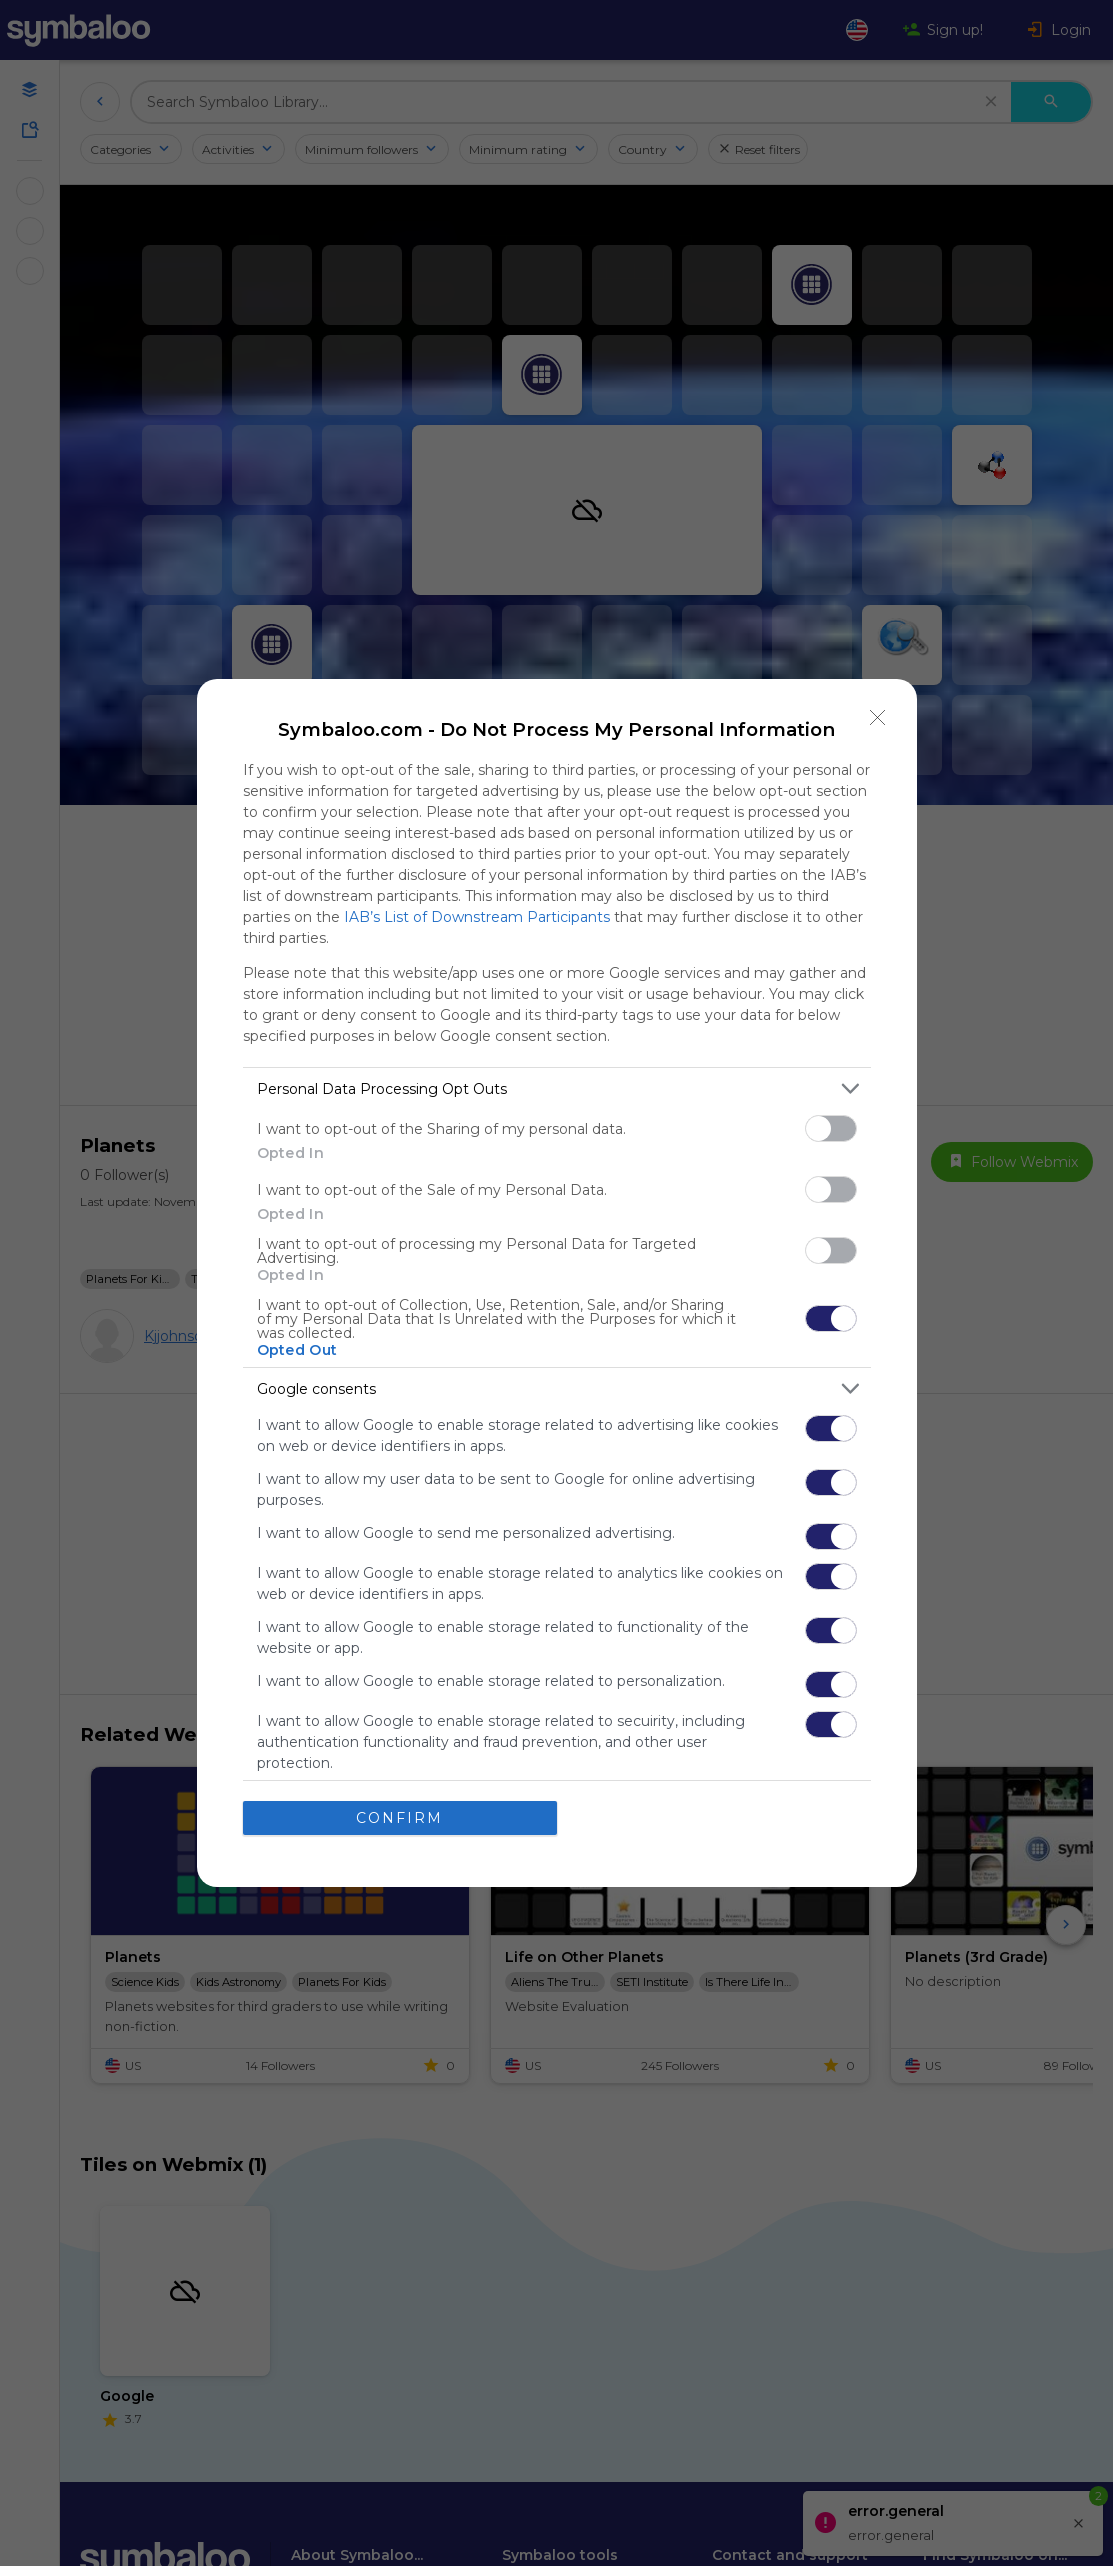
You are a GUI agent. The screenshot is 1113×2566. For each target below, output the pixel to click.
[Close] (878, 718)
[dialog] (557, 1283)
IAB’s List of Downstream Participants (477, 917)
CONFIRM (399, 1817)
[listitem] (557, 1088)
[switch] (831, 1128)
